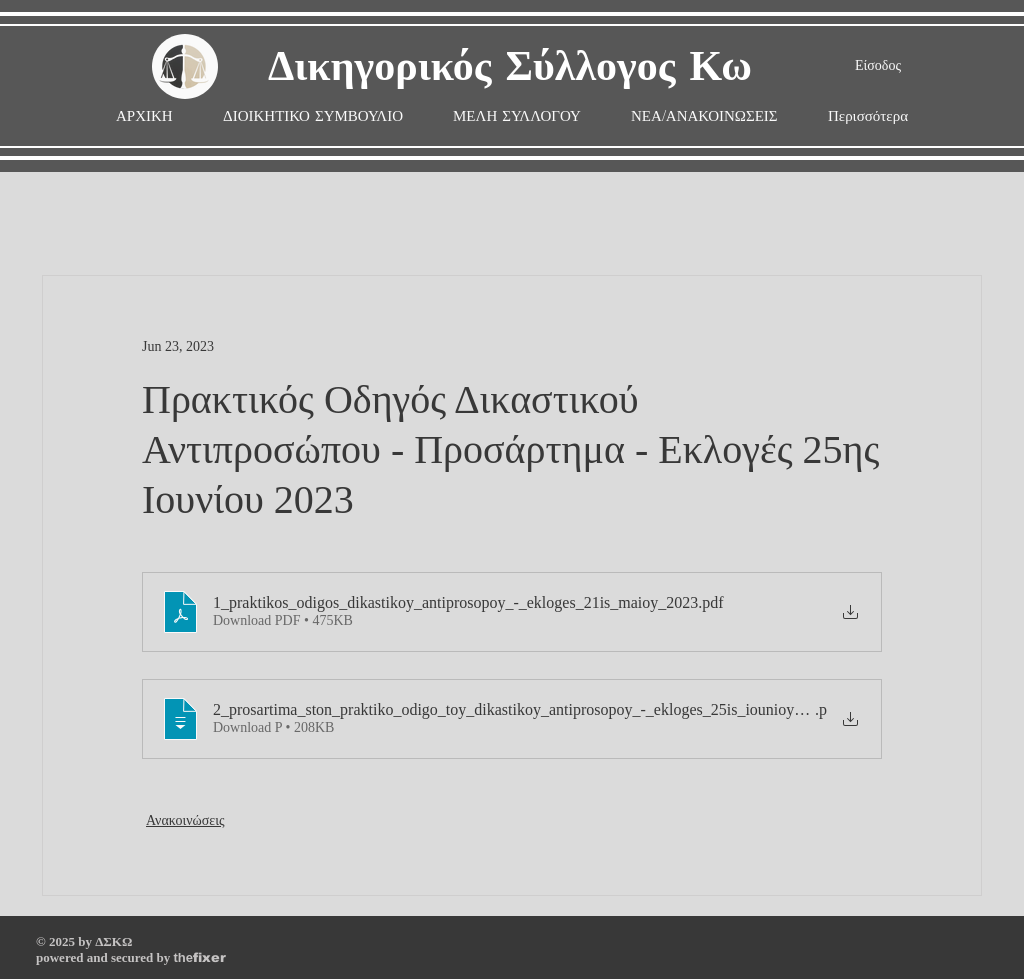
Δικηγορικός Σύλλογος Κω (510, 67)
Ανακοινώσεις (185, 820)
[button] (517, 116)
